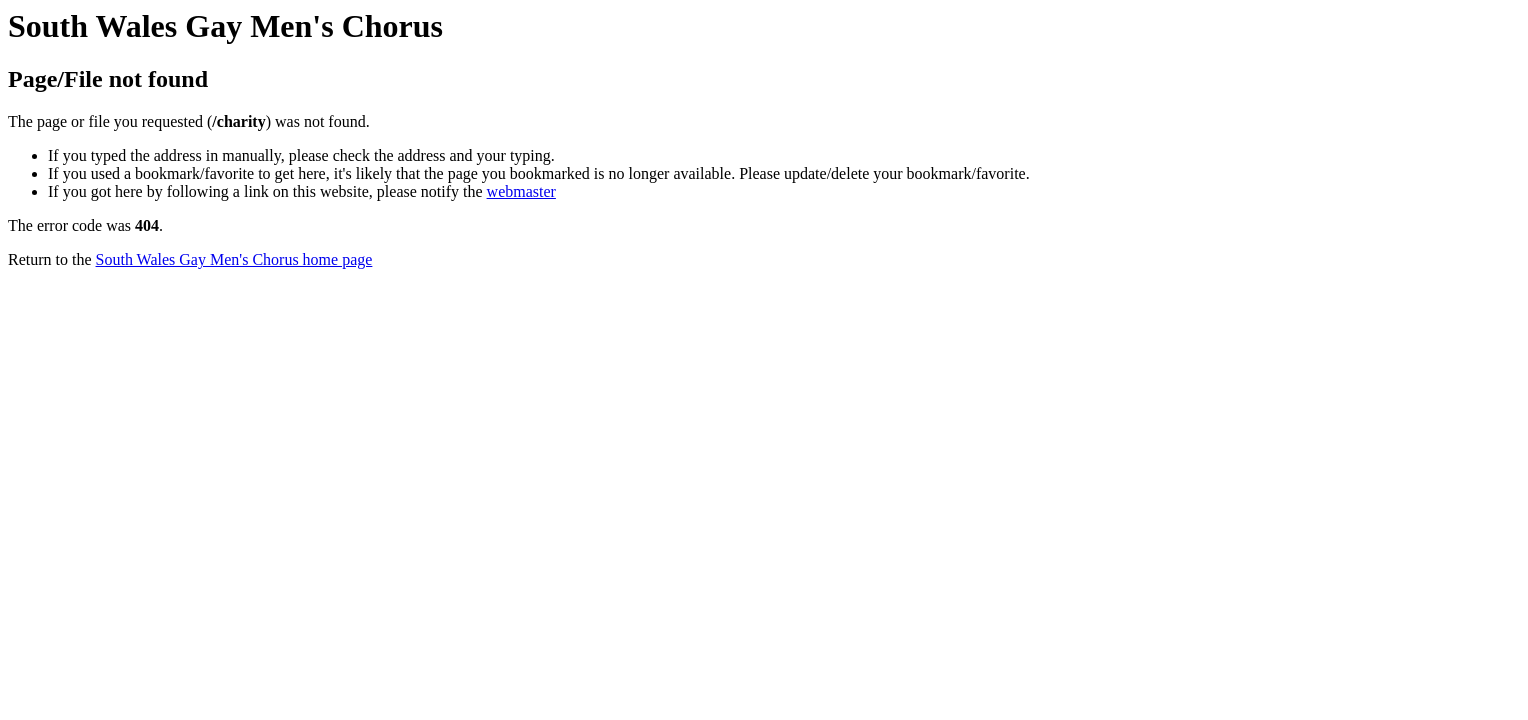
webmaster (521, 191)
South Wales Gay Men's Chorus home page (234, 259)
